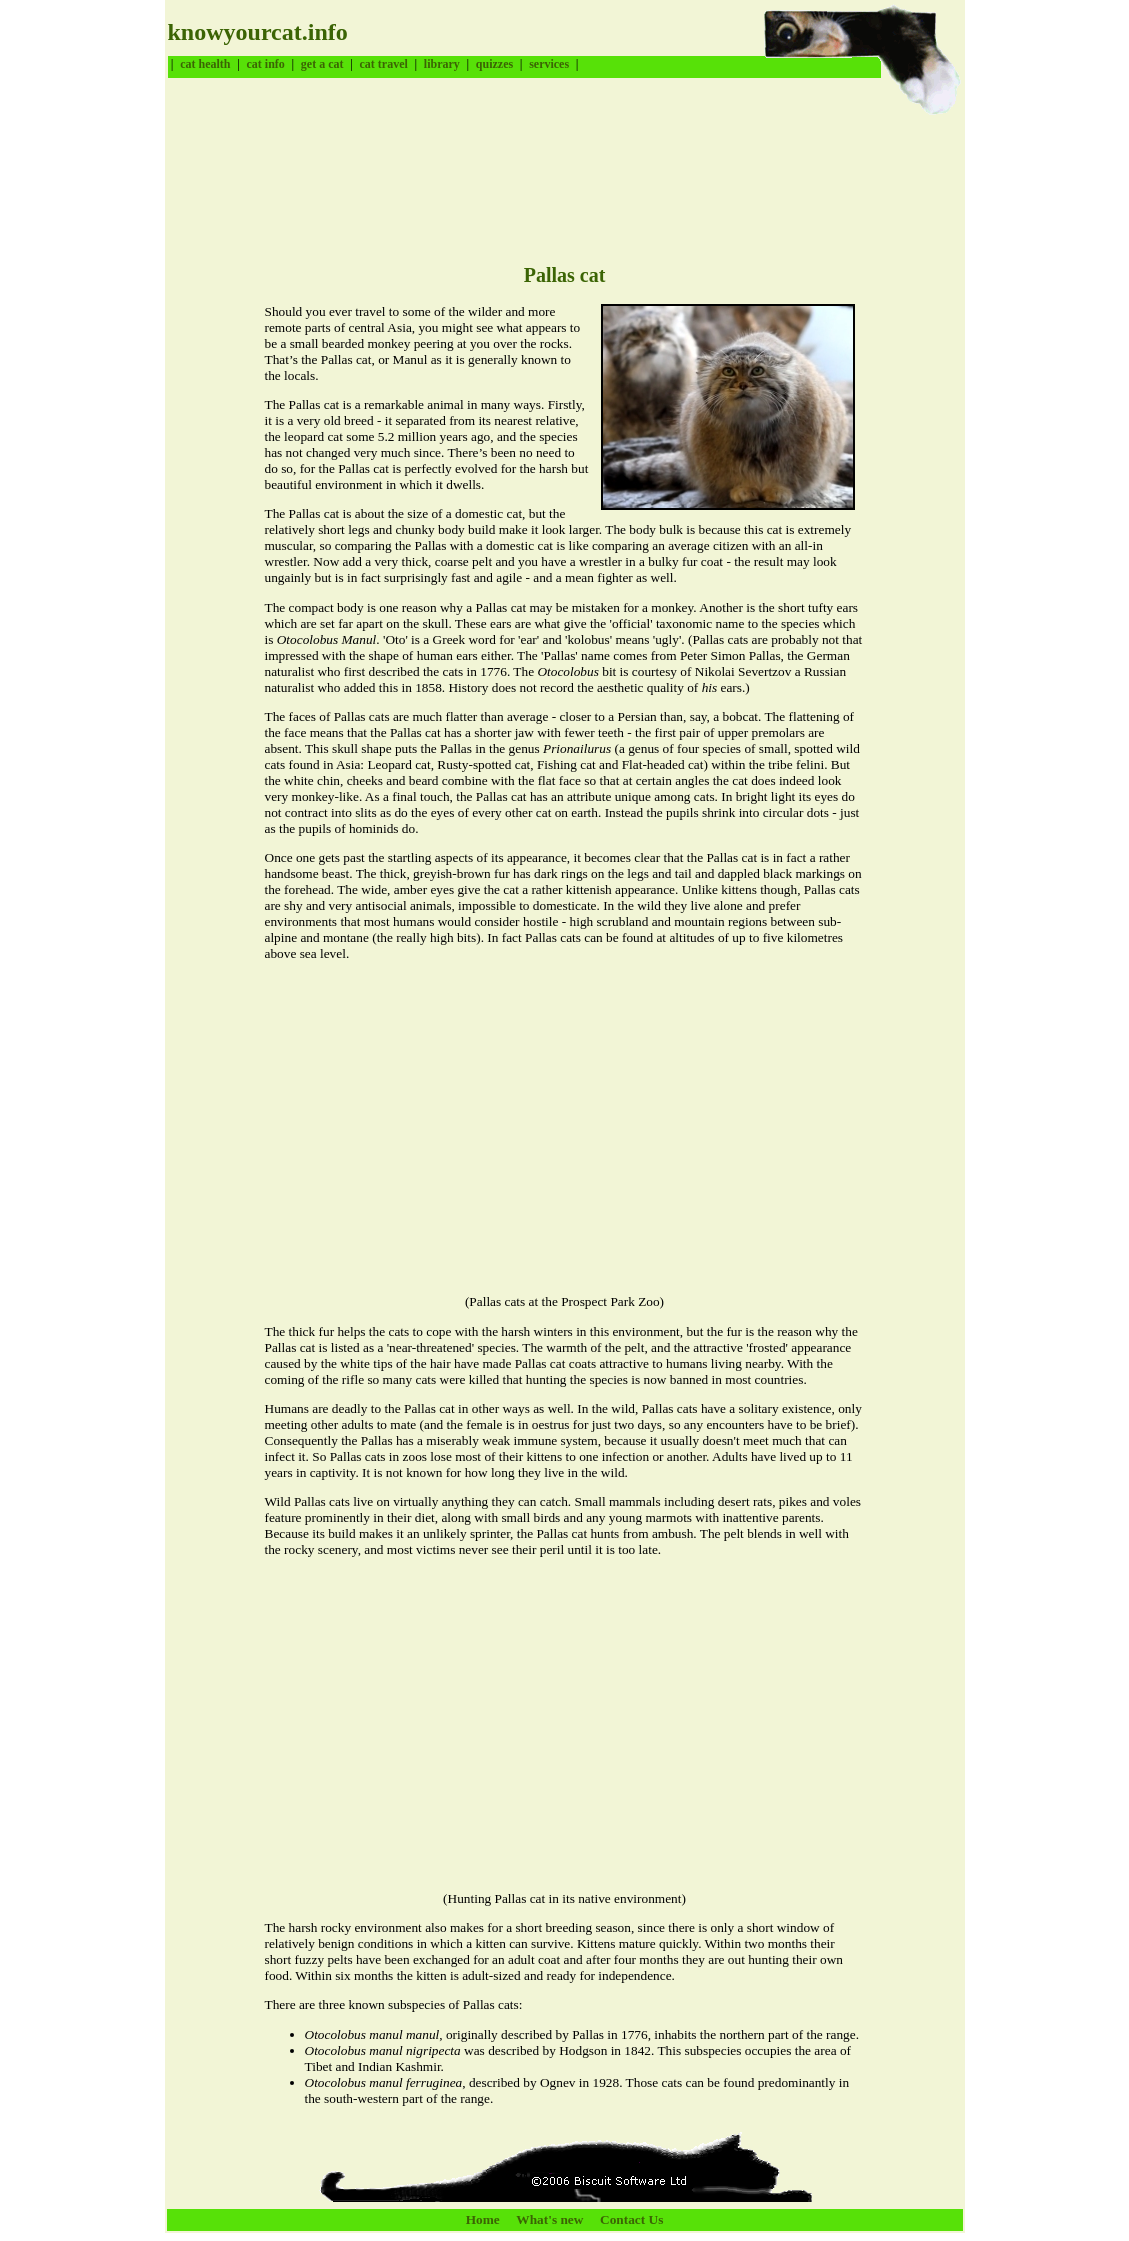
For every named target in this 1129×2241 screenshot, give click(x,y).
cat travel (383, 64)
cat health (205, 64)
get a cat (322, 64)
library (442, 64)
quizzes (494, 64)
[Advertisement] (532, 165)
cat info (266, 64)
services (549, 64)
